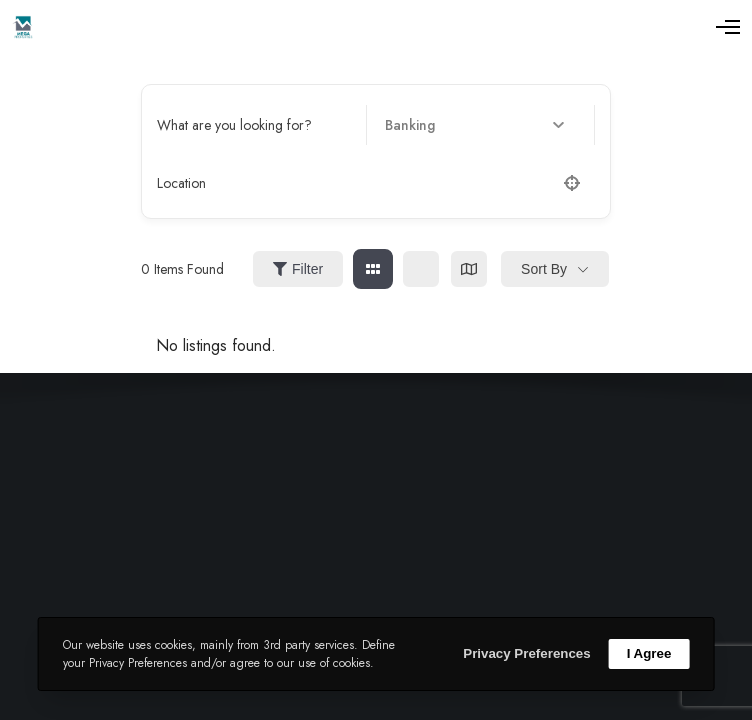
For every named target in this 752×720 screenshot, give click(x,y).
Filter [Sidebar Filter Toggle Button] (298, 269)
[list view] (421, 269)
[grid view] (373, 269)
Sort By (544, 269)
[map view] (469, 269)
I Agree (649, 653)
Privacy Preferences (526, 653)
